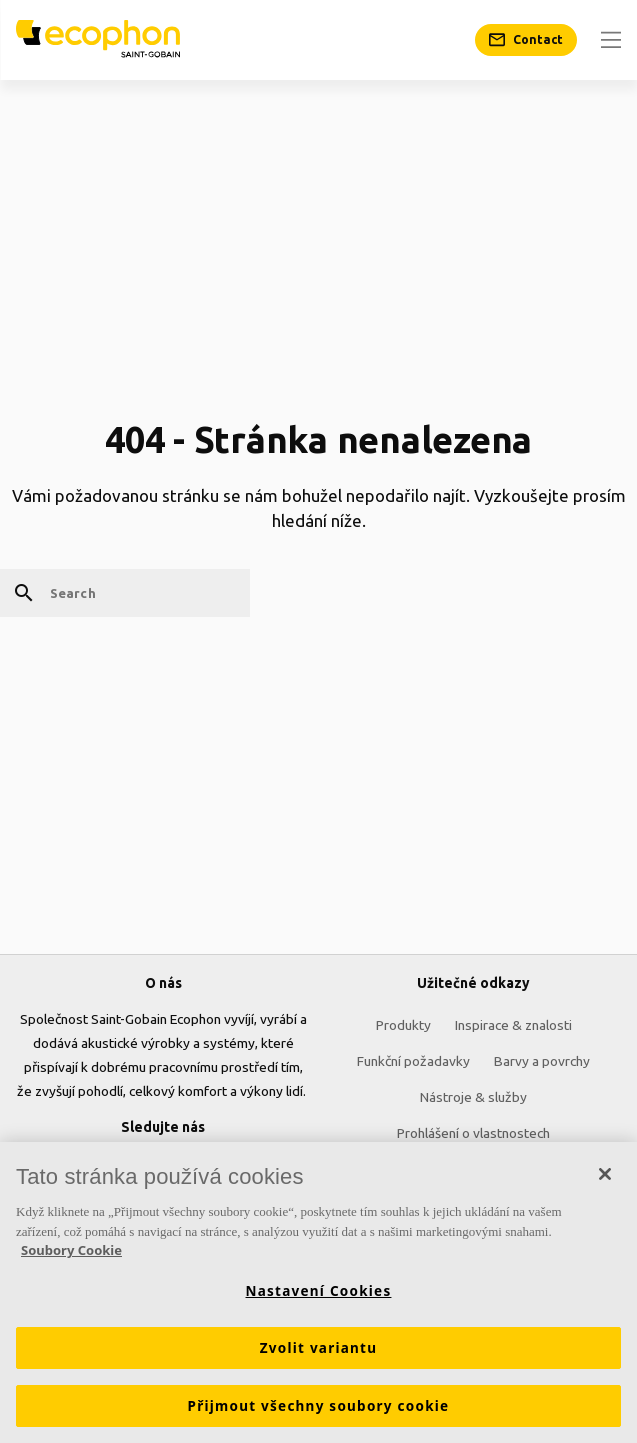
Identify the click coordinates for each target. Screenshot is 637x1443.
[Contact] (526, 40)
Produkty (403, 1025)
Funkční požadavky (413, 1061)
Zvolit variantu (319, 1348)
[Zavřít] (605, 1175)
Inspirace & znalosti (513, 1025)
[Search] (125, 593)
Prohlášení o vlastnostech (473, 1133)
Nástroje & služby (473, 1097)
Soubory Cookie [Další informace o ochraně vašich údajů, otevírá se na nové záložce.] (71, 1251)
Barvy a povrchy (542, 1061)
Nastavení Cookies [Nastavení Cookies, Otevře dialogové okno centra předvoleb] (319, 1291)
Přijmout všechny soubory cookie (319, 1406)
